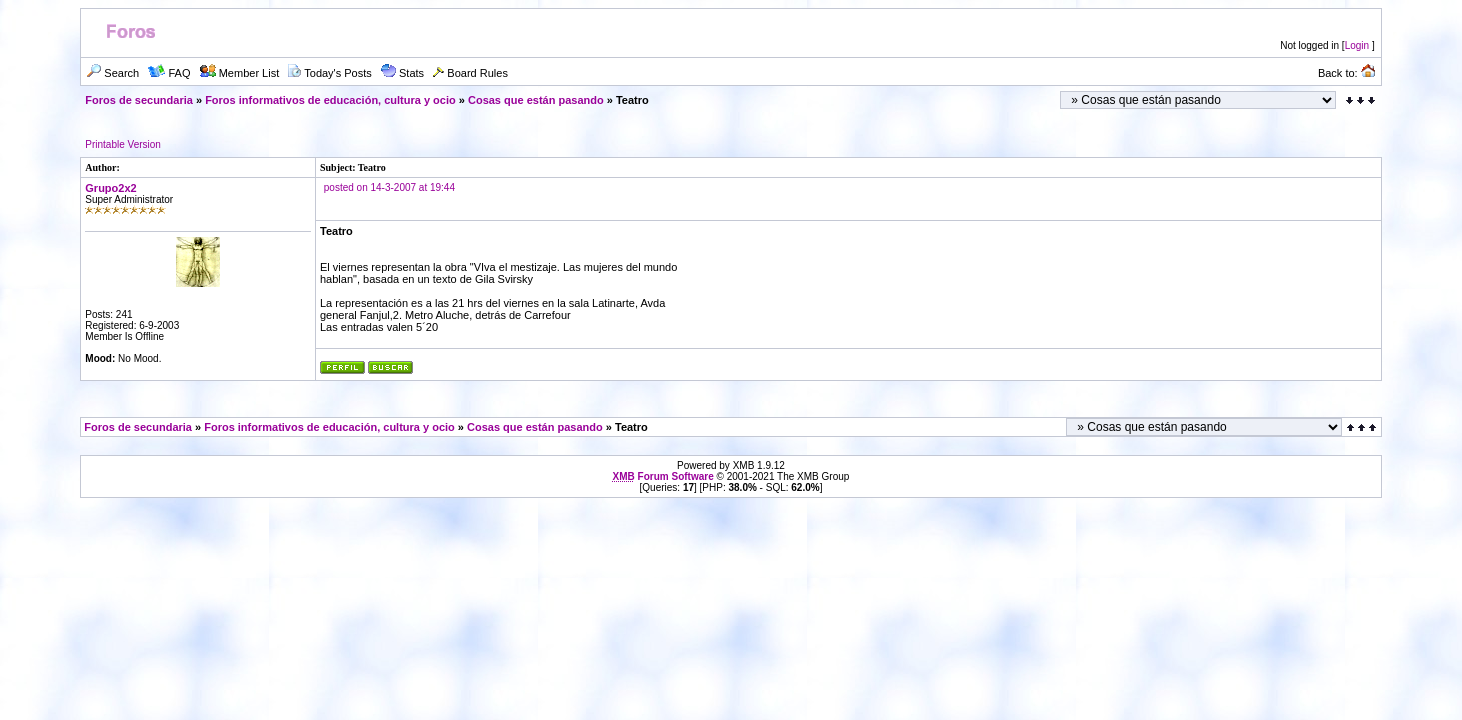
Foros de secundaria (139, 100)
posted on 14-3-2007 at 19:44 (389, 187)
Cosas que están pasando (536, 100)
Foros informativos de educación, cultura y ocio (330, 100)
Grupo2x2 (110, 188)
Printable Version (123, 144)
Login (1357, 45)
